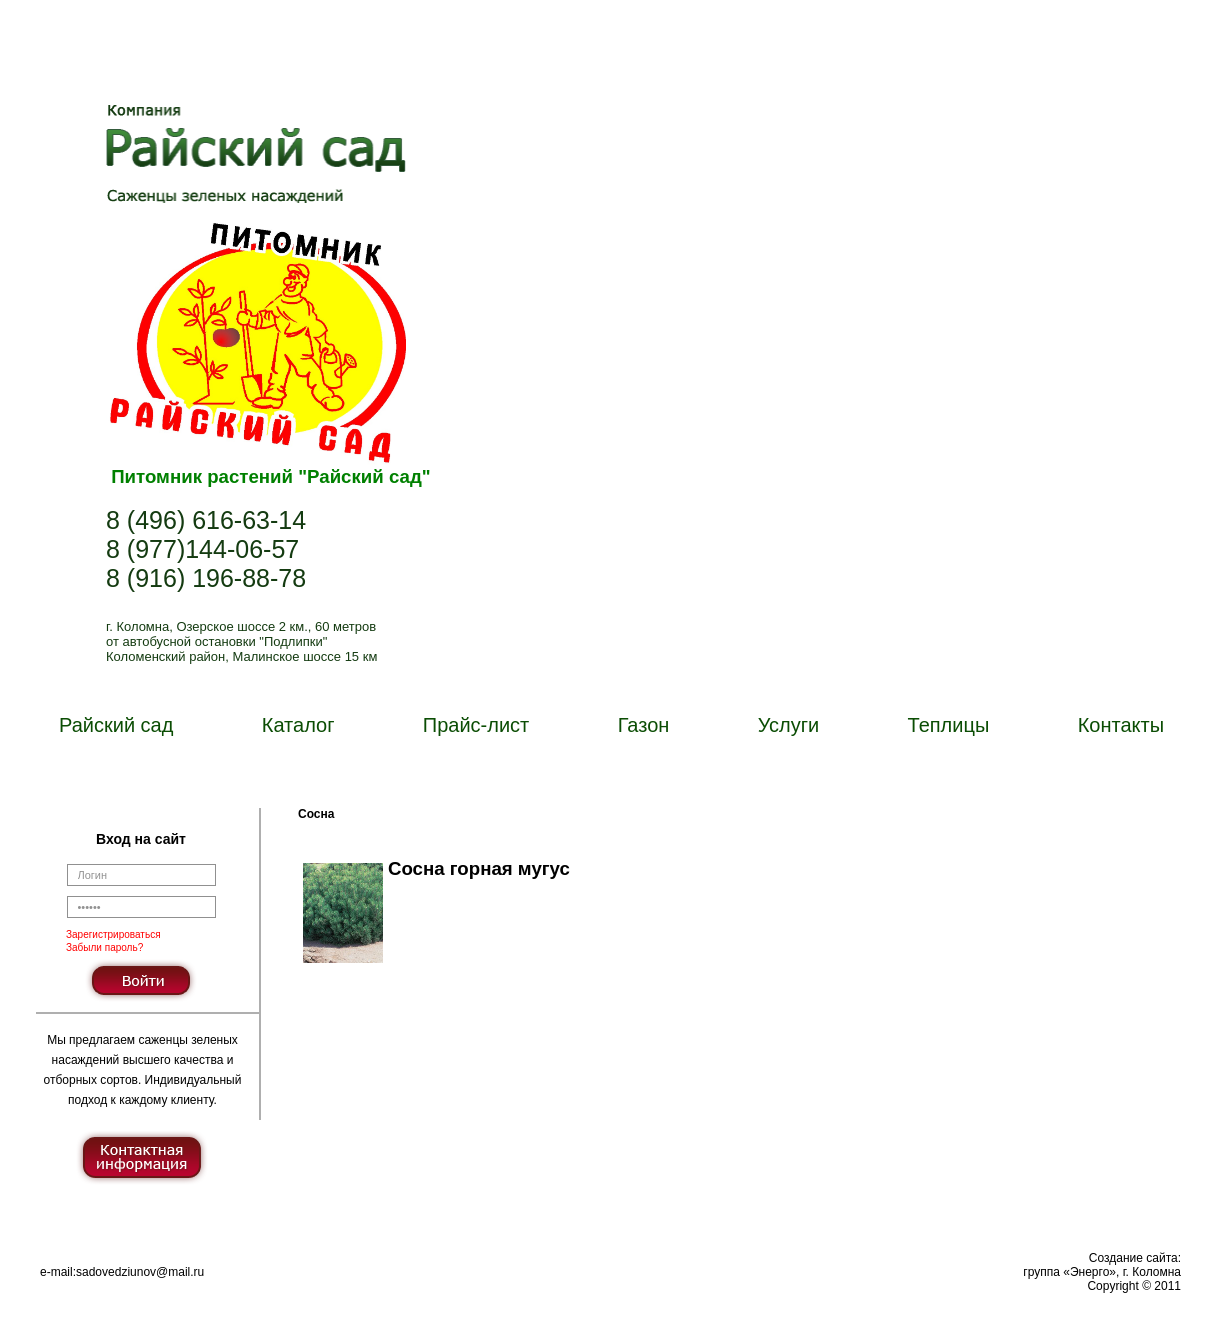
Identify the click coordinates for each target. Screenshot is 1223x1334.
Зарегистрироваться (113, 934)
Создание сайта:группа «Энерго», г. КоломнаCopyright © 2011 (1102, 1272)
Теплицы (949, 725)
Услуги (789, 725)
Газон (644, 725)
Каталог (298, 725)
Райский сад (116, 725)
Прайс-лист (476, 725)
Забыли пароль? (104, 947)
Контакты (1121, 725)
